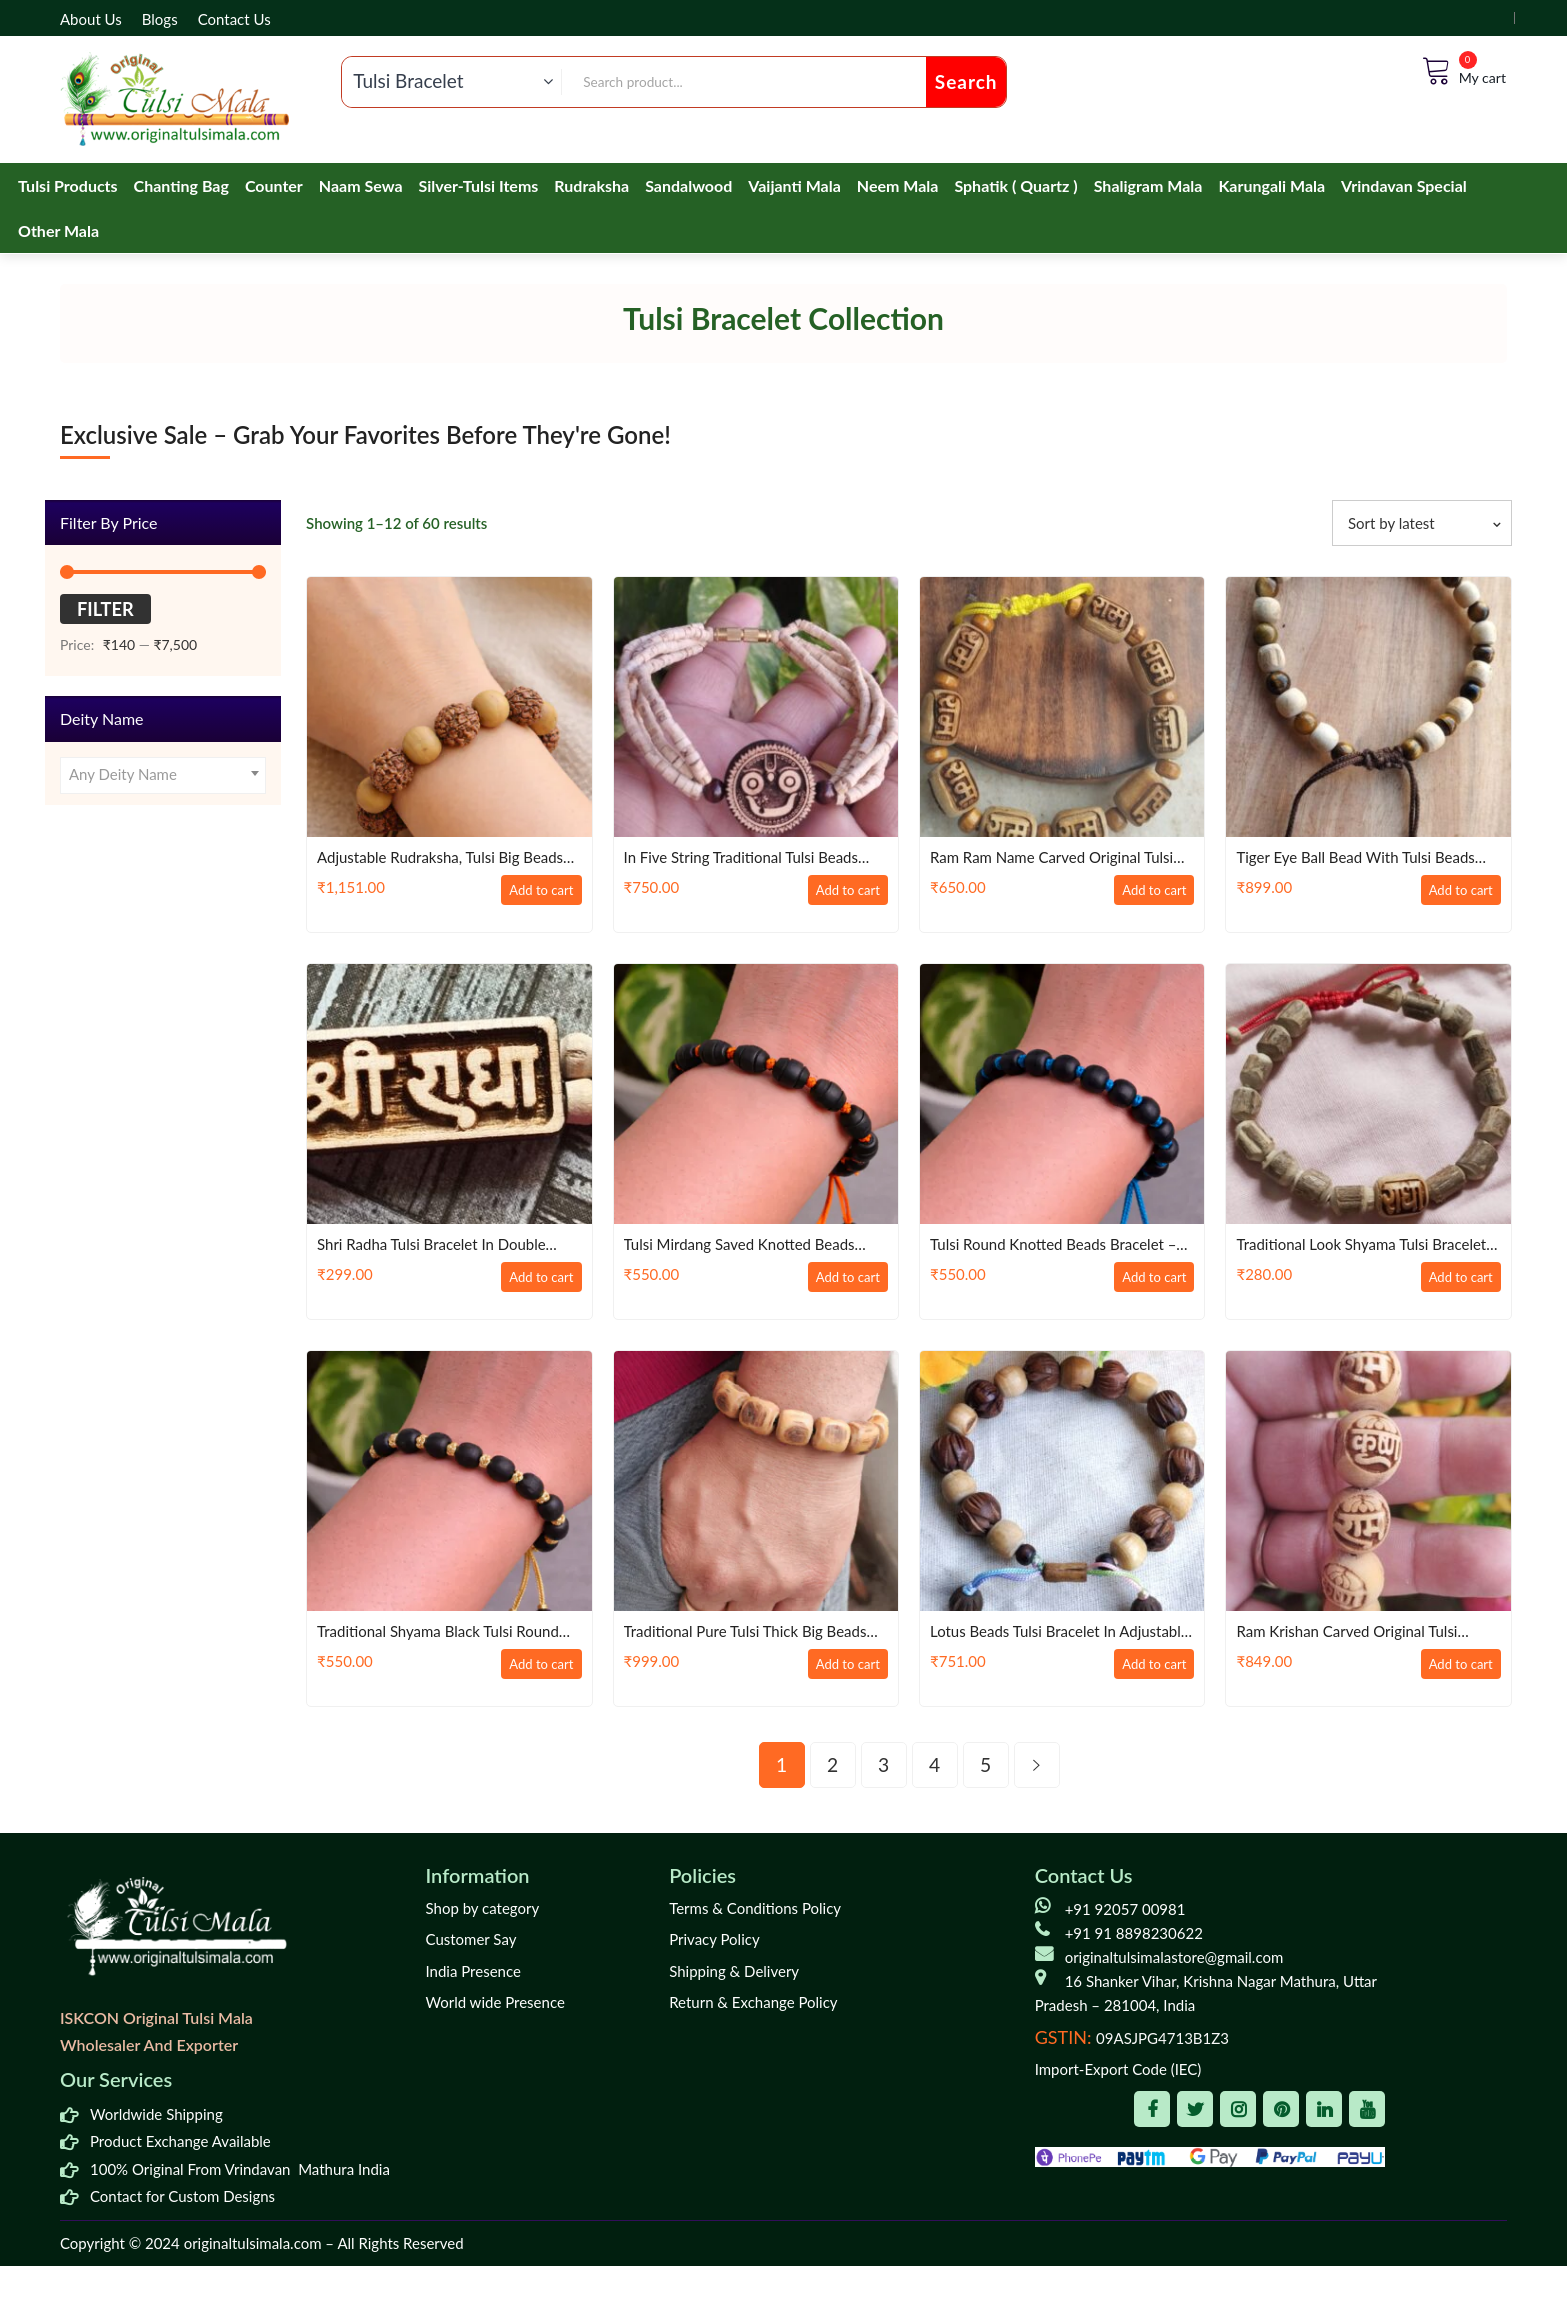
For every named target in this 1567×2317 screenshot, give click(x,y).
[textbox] (163, 775)
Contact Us (234, 19)
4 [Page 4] (934, 1764)
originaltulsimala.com (253, 2243)
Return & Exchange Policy (753, 2002)
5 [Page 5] (985, 1764)
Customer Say (471, 1939)
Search (966, 81)
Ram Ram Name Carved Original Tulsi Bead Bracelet (1060, 858)
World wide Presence (495, 2002)
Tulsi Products (68, 185)
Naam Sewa (361, 185)
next (1037, 1765)
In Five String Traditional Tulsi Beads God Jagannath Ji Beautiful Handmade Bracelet (749, 858)
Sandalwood (688, 185)
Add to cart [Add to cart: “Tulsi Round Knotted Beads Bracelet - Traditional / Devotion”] (1145, 1279)
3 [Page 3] (883, 1764)
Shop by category (483, 1908)
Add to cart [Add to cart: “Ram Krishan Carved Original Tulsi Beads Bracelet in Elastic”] (1451, 1666)
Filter (105, 609)
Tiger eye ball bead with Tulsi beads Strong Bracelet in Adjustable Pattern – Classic (1365, 858)
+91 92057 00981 (1125, 1909)
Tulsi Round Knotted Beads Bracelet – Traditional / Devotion (1062, 1245)
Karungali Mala (1271, 185)
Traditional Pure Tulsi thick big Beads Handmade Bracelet (754, 1632)
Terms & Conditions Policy (755, 1908)
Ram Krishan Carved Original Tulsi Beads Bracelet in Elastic (1354, 1632)
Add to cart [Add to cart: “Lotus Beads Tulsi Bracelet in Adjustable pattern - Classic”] (1145, 1666)
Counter (274, 185)
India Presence (473, 1971)
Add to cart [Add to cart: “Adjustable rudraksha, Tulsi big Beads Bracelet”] (532, 892)
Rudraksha (591, 185)
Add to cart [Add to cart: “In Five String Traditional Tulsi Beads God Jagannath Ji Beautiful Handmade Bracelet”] (838, 892)
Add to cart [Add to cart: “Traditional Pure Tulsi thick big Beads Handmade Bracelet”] (838, 1666)
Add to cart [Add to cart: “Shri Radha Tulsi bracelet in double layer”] (532, 1279)
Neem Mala (898, 185)
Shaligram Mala (1148, 185)
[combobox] (163, 775)
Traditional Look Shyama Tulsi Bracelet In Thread (1339, 1245)
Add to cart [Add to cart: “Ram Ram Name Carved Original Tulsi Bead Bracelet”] (1145, 892)
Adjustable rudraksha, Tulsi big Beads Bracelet (449, 858)
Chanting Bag (181, 185)
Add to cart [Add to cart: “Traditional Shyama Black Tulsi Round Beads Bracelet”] (532, 1666)
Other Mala (58, 230)
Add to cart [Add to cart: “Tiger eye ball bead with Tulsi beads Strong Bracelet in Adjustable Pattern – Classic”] (1451, 892)
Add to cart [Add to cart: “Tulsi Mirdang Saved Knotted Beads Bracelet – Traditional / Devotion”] (838, 1279)
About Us (91, 19)
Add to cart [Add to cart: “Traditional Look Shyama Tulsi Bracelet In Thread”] (1451, 1279)
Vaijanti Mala (794, 185)
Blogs (160, 19)
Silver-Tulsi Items (479, 185)
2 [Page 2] (832, 1764)
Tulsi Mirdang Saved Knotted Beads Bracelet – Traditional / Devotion (748, 1245)
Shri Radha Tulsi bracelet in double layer (439, 1245)
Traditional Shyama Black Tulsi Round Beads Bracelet (446, 1632)
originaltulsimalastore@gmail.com (1174, 1957)
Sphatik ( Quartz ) (1015, 185)
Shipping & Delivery (734, 1971)
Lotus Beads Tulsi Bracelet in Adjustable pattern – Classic (1029, 1632)
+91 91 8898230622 (1134, 1933)
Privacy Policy (714, 1939)
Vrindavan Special (1404, 185)
